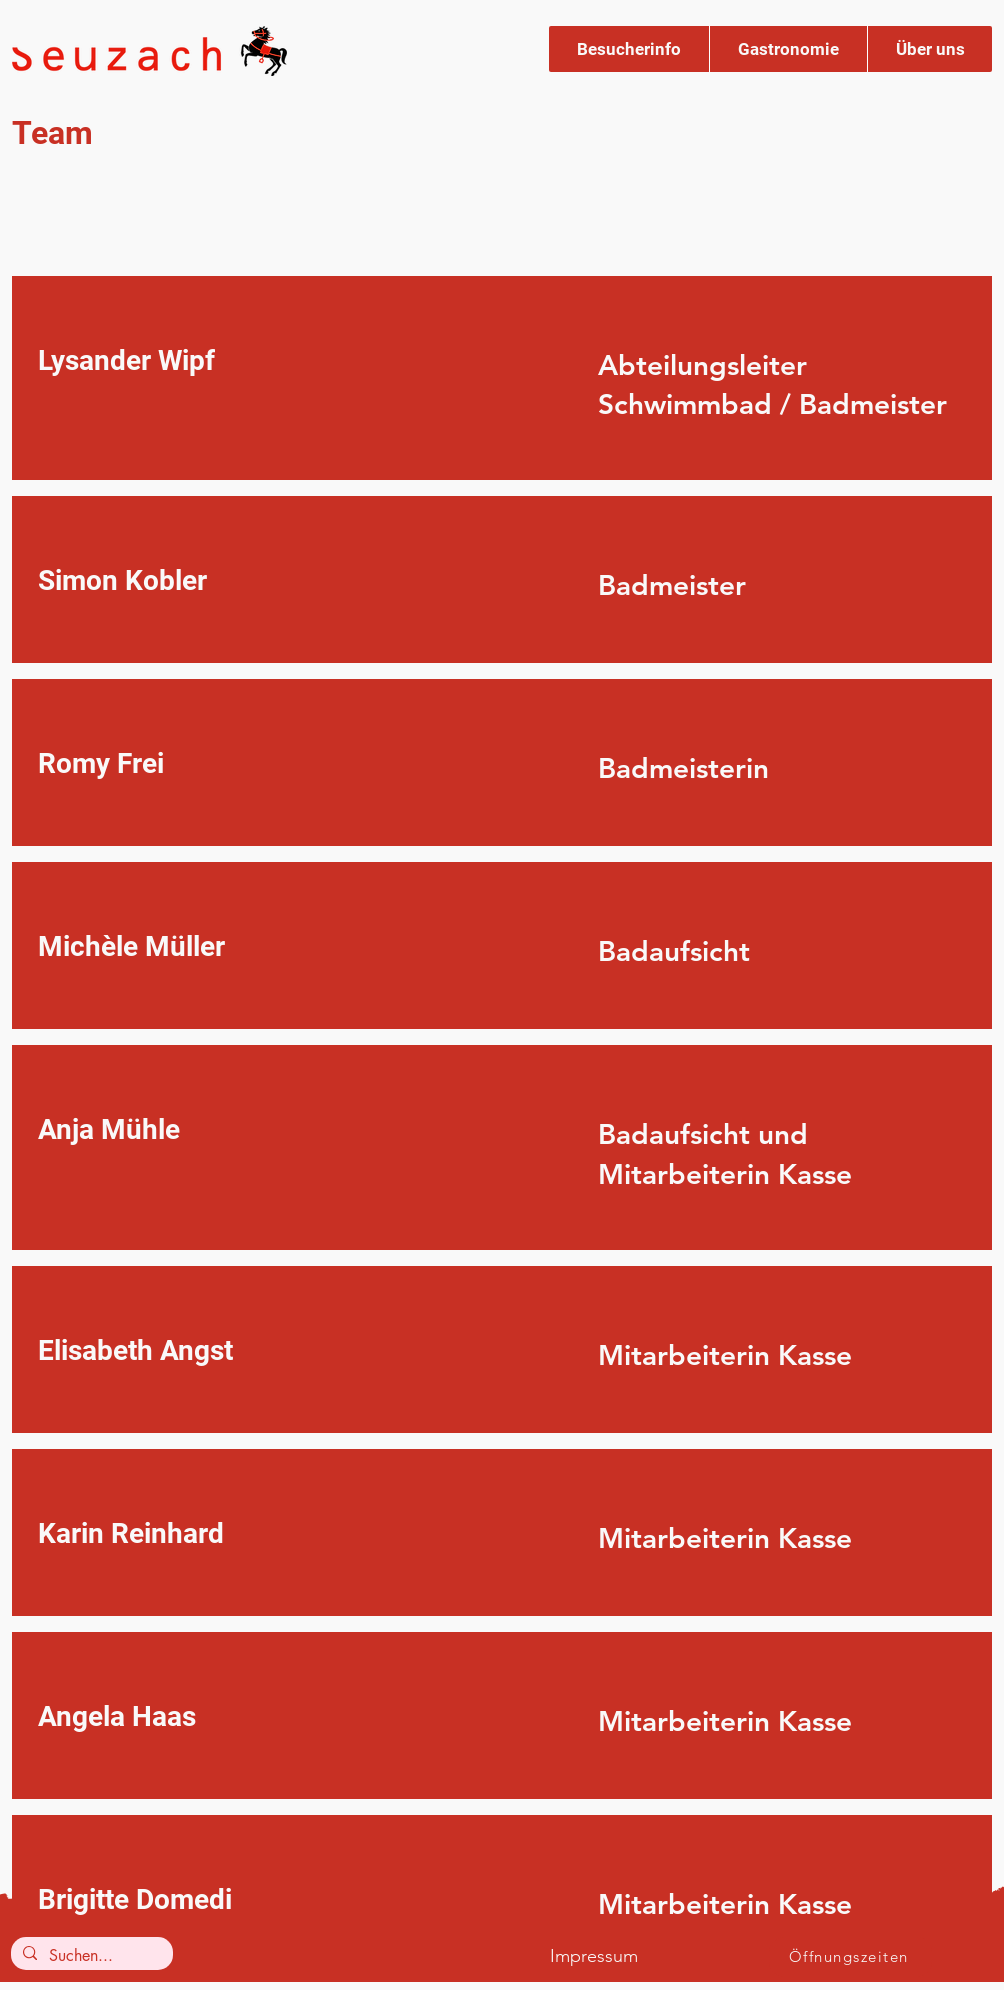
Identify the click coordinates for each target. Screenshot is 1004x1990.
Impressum (594, 1956)
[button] (629, 49)
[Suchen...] (90, 1956)
